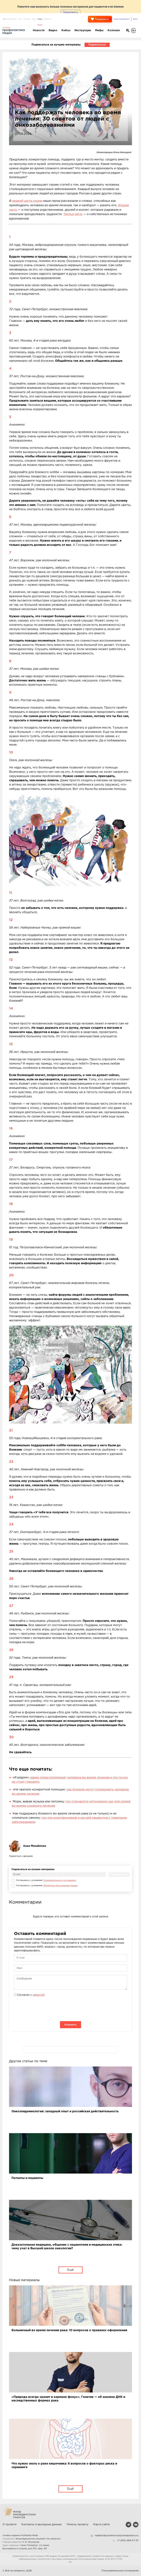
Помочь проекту (77, 2524)
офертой (38, 1995)
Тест (20, 19)
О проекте (9, 2524)
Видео (53, 30)
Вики (34, 19)
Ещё (70, 2270)
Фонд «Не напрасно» (122, 19)
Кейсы (65, 30)
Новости (38, 30)
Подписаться (97, 44)
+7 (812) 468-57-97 (128, 2541)
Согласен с (30, 1995)
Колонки (114, 30)
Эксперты (47, 19)
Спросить (27, 19)
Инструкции (82, 30)
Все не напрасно (11, 19)
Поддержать (100, 19)
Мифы (99, 30)
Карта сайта (101, 2524)
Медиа (40, 19)
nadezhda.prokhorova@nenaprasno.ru (117, 2536)
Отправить (70, 2024)
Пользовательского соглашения (59, 1880)
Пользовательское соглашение (120, 2571)
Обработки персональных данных (60, 1886)
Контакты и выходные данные (41, 2524)
